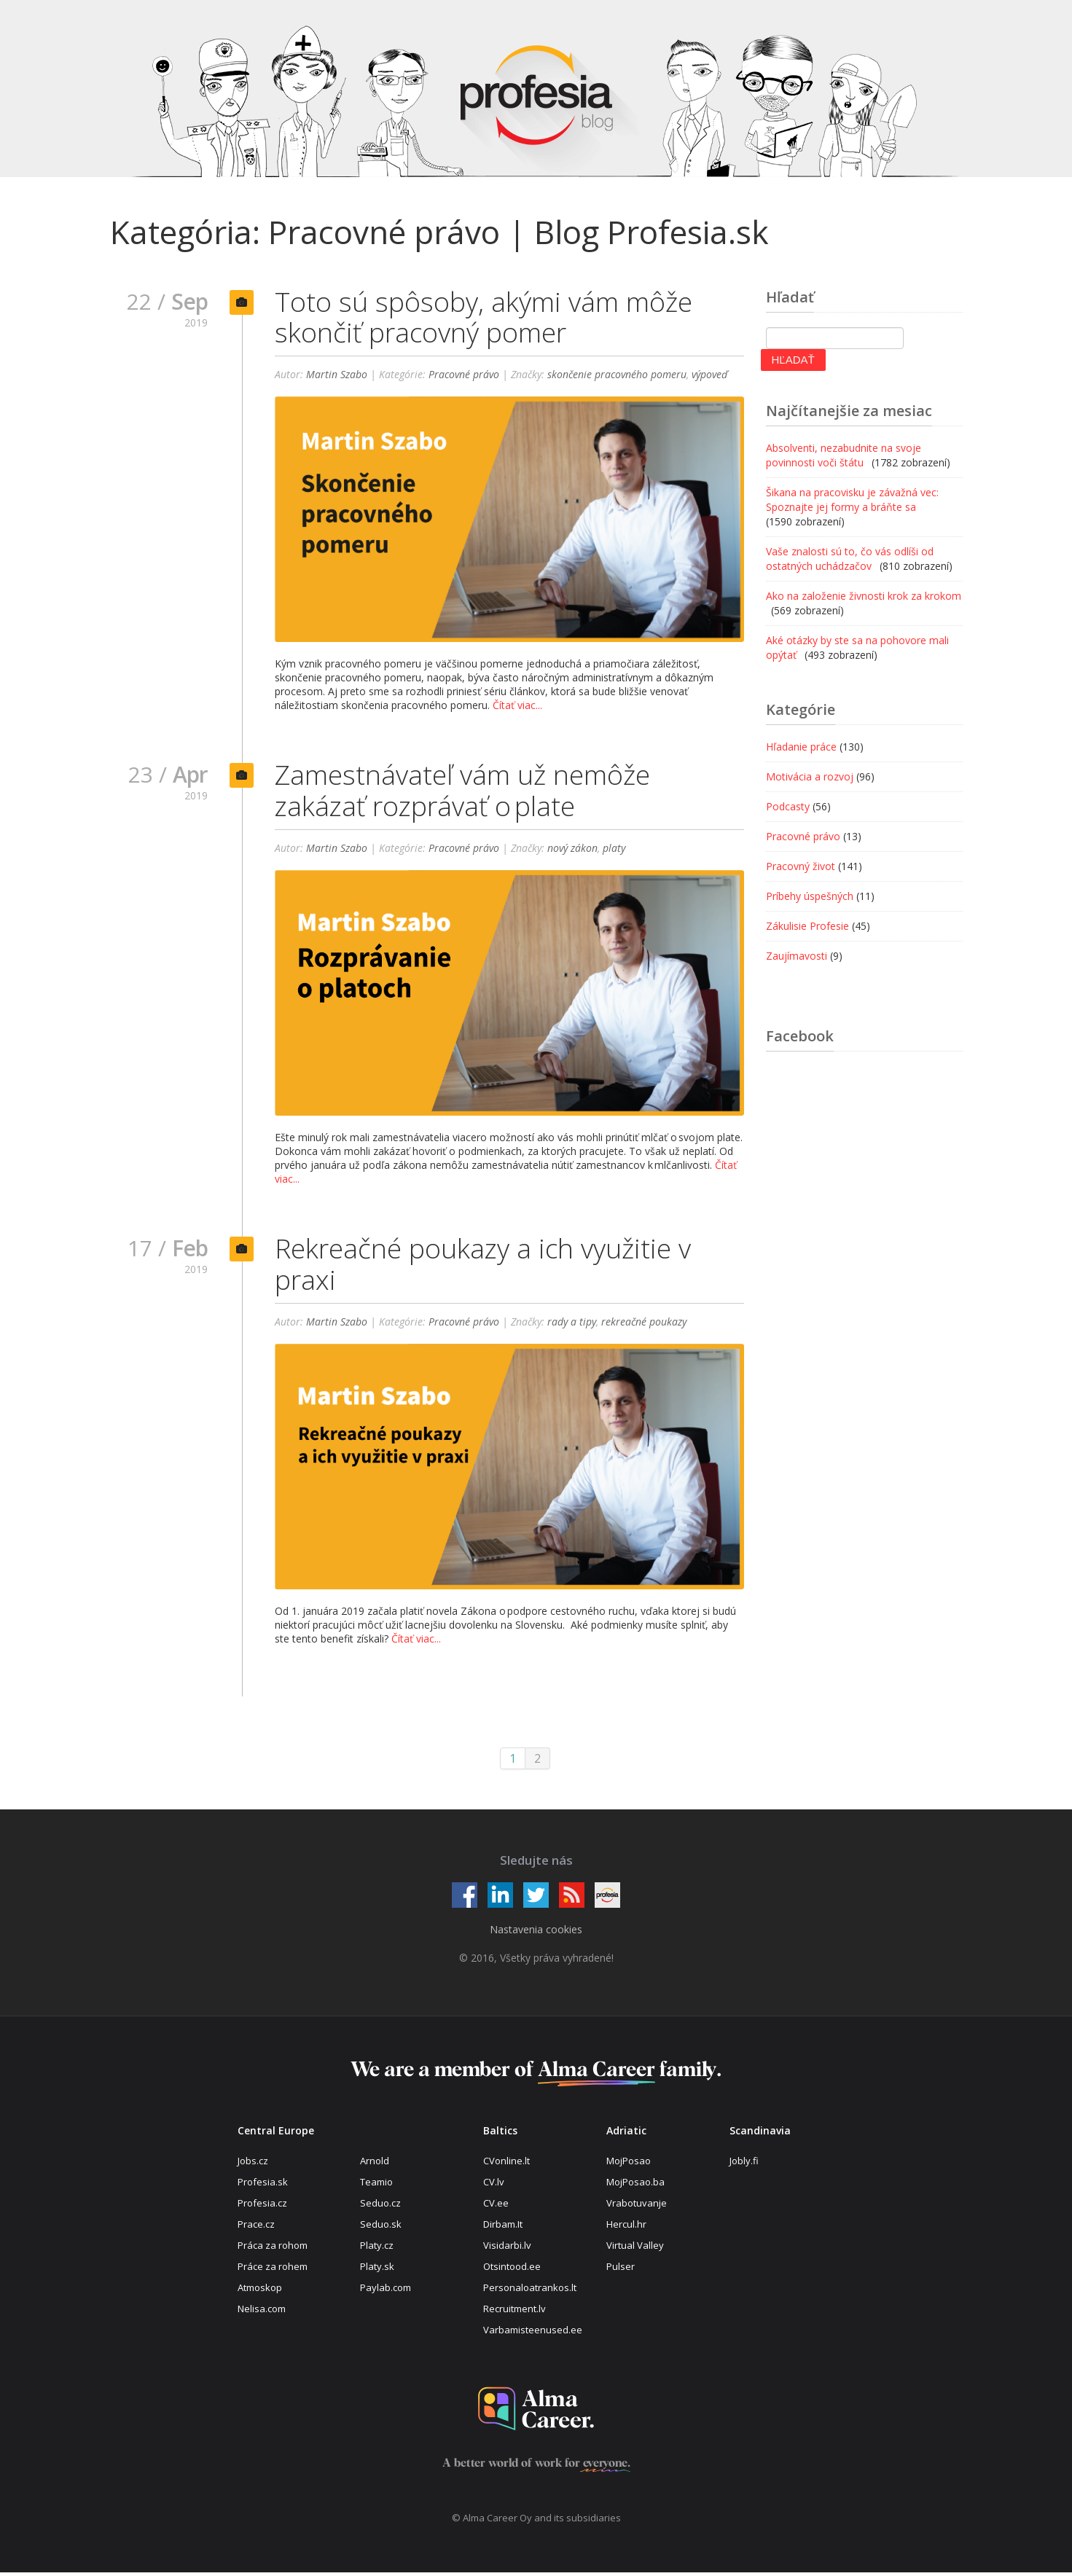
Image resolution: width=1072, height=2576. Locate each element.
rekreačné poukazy (643, 1325)
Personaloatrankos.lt (529, 2291)
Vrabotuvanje (636, 2206)
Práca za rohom (273, 2248)
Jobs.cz (253, 2164)
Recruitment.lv (514, 2311)
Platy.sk (377, 2269)
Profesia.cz (262, 2206)
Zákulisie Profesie (807, 926)
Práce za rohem (273, 2269)
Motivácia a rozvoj (809, 776)
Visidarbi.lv (507, 2248)
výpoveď (710, 376)
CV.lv (493, 2185)
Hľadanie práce (801, 746)
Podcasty (788, 806)
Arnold (374, 2164)
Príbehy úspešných (809, 896)
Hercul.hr (626, 2227)
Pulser (620, 2269)
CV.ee (496, 2206)
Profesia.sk (263, 2185)
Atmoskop (260, 2291)
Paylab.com (385, 2291)
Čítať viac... (517, 706)
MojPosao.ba (635, 2185)
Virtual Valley (635, 2248)
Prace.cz (256, 2227)
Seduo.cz (380, 2206)
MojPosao (628, 2164)
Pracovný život (800, 866)
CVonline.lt (506, 2164)
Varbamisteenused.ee (532, 2332)
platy (614, 850)
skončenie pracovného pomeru (616, 376)
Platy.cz (377, 2248)
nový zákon (572, 850)
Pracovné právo (464, 376)
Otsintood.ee (512, 2269)
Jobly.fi (744, 2164)
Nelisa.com (262, 2311)
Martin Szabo (336, 376)
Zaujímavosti (796, 956)
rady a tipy (571, 1325)
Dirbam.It (503, 2227)
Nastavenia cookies (536, 1933)
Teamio (376, 2185)
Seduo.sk (381, 2227)
